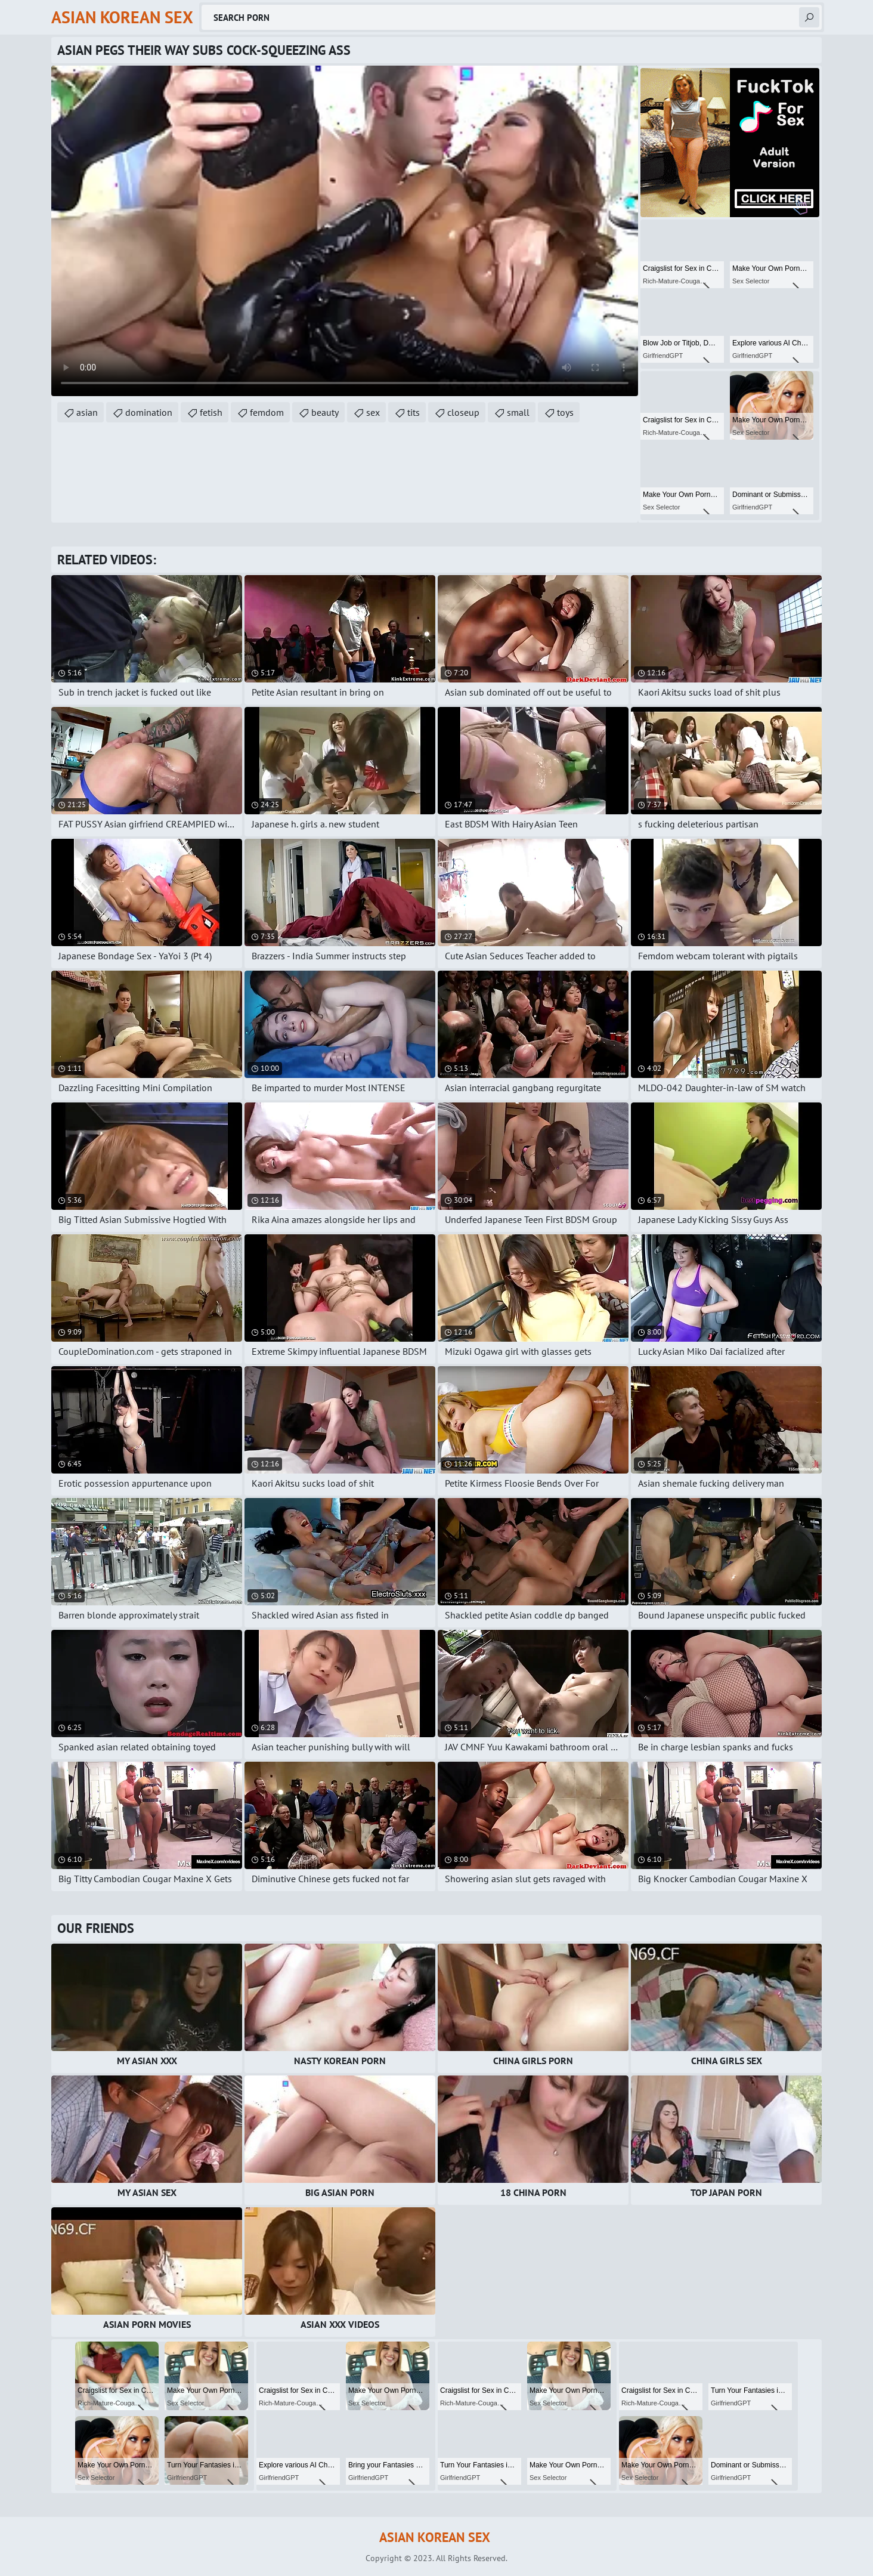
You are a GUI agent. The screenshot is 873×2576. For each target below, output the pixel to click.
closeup (463, 412)
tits (413, 412)
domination (148, 412)
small (518, 412)
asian (87, 412)
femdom (267, 412)
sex (373, 412)
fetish (211, 412)
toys (565, 412)
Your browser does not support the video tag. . (344, 231)
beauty (325, 412)
